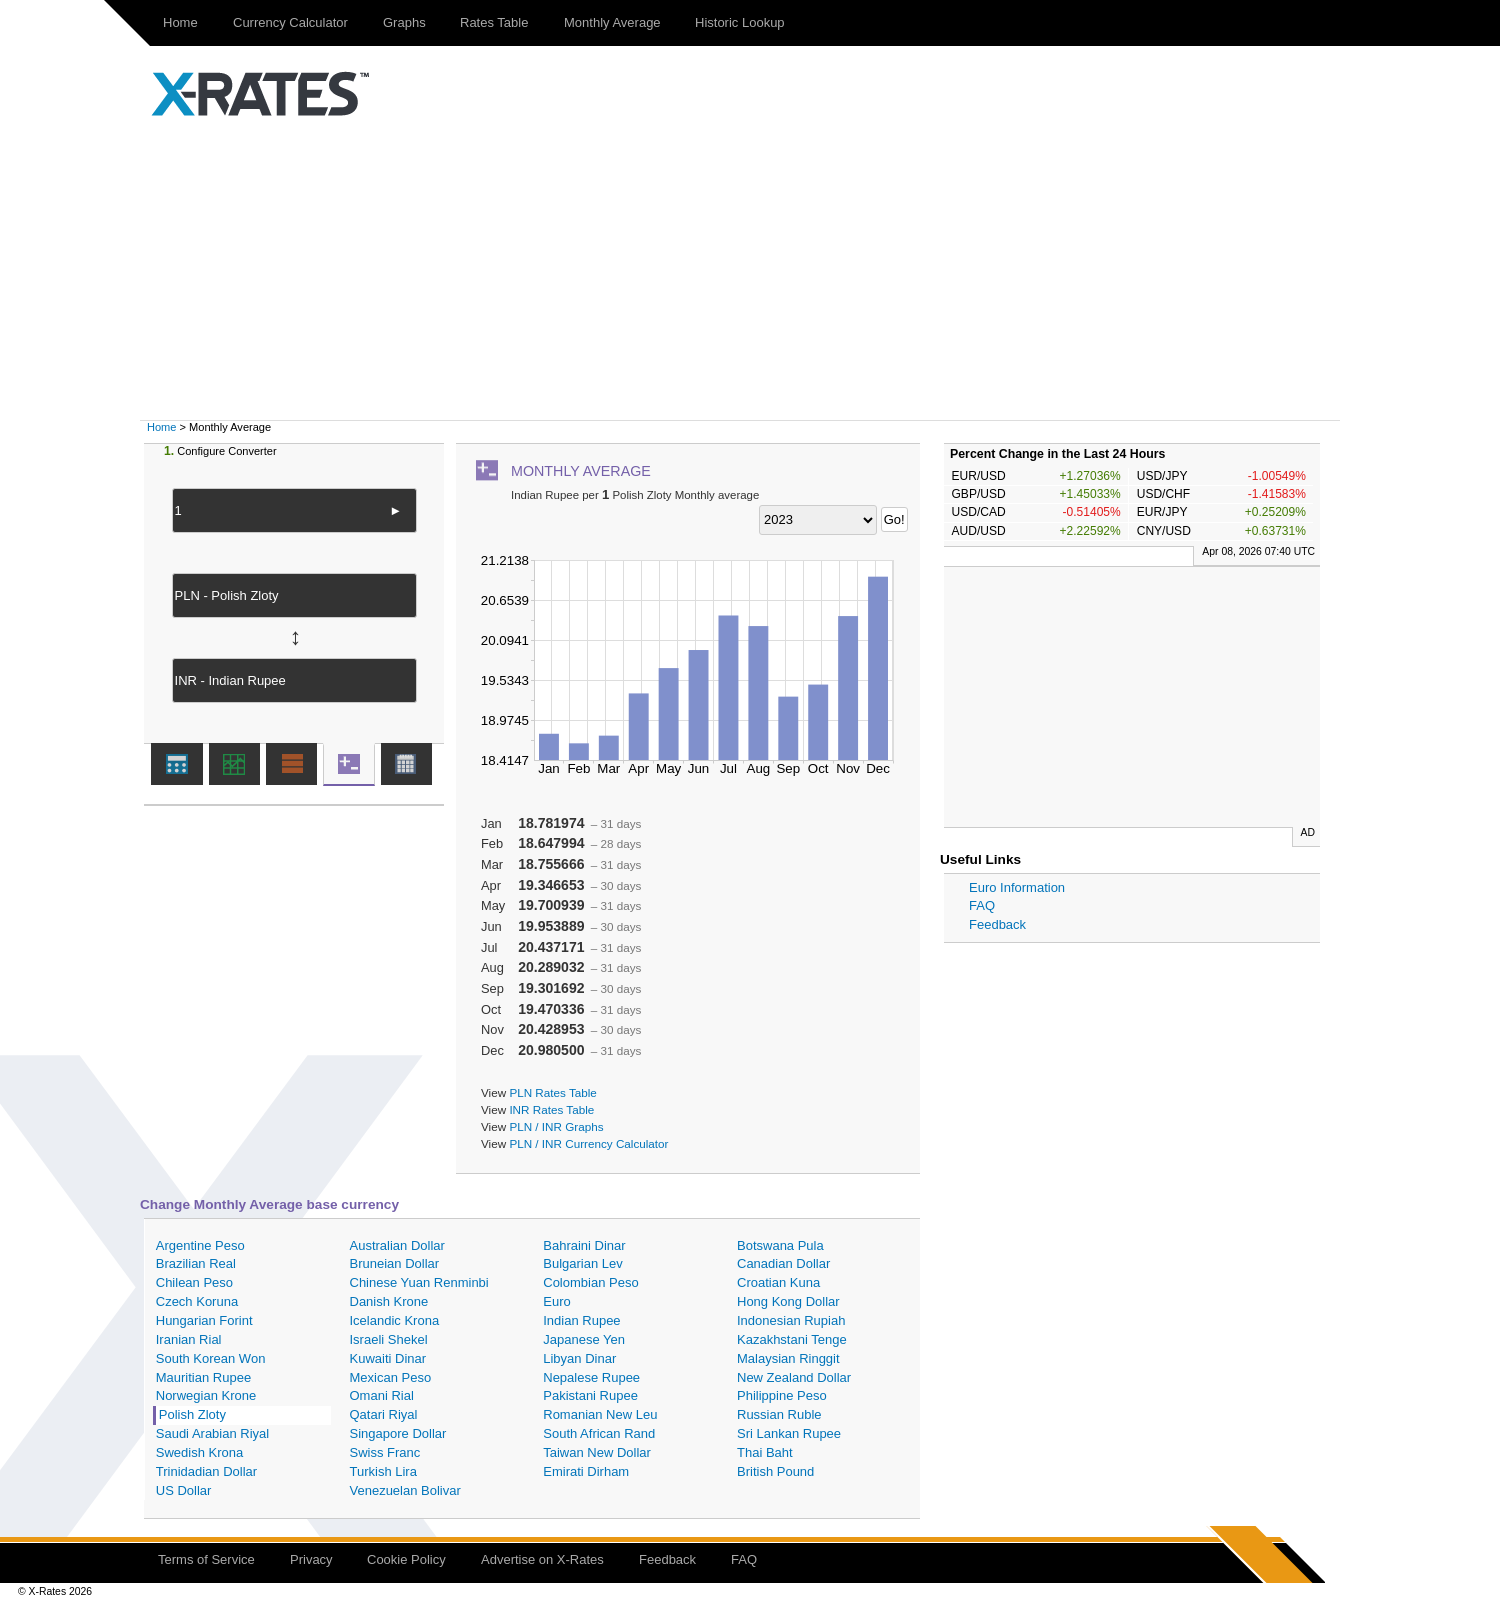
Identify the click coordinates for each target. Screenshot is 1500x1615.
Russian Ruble (779, 1414)
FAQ (982, 905)
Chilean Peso (194, 1282)
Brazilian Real (196, 1263)
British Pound (775, 1471)
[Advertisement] (750, 270)
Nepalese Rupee (591, 1377)
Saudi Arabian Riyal (212, 1433)
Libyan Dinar (579, 1358)
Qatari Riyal (384, 1414)
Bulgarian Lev (583, 1263)
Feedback (997, 924)
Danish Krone (389, 1301)
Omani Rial (382, 1395)
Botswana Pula (780, 1245)
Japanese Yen (584, 1339)
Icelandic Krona (395, 1320)
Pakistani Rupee (590, 1395)
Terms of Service (206, 1559)
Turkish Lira (383, 1471)
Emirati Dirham (586, 1471)
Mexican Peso (391, 1377)
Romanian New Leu (600, 1414)
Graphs (404, 22)
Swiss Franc (385, 1452)
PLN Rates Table (553, 1092)
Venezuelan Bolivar (405, 1490)
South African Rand (599, 1433)
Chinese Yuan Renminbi (419, 1282)
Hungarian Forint (204, 1320)
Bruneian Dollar (395, 1263)
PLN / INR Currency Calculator (588, 1143)
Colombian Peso (590, 1282)
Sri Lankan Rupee (789, 1433)
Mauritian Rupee (203, 1377)
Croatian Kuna (778, 1282)
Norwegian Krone (206, 1395)
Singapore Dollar (398, 1433)
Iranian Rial (189, 1339)
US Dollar (184, 1490)
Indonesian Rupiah (791, 1320)
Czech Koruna (197, 1301)
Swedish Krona (199, 1452)
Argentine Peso (200, 1245)
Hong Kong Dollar (788, 1301)
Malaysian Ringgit (788, 1358)
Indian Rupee (581, 1320)
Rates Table (494, 22)
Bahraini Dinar (584, 1245)
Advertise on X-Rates (542, 1559)
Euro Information (1017, 887)
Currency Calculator (290, 22)
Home (180, 22)
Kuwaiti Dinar (388, 1358)
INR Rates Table (551, 1109)
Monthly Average (612, 22)
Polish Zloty (192, 1414)
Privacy (311, 1559)
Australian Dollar (397, 1245)
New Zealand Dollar (794, 1377)
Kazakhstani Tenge (792, 1339)
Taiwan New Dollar (597, 1452)
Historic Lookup (740, 22)
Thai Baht (765, 1452)
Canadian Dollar (783, 1263)
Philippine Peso (782, 1395)
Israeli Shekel (389, 1339)
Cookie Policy (406, 1559)
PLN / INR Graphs (556, 1126)
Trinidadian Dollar (206, 1471)
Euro (556, 1301)
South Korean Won (211, 1358)
